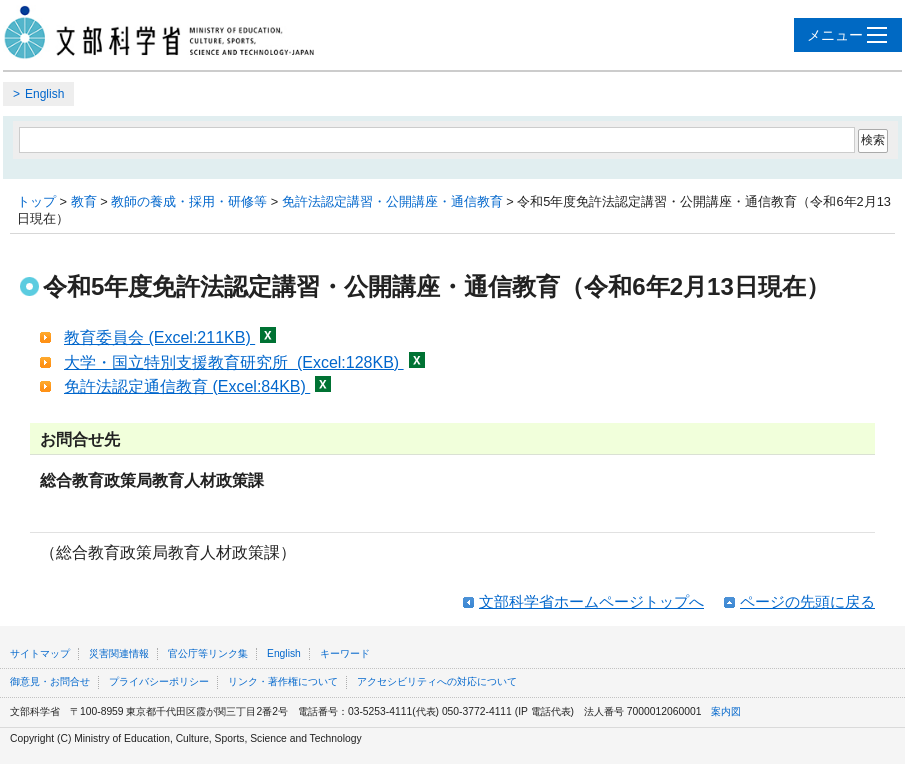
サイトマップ (40, 653)
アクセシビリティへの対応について (437, 681)
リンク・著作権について (283, 681)
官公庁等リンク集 (208, 653)
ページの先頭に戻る (807, 601)
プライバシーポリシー (159, 681)
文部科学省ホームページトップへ (591, 601)
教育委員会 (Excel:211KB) (170, 337)
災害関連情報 (119, 653)
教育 (84, 201)
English (44, 94)
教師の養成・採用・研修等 (189, 201)
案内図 (726, 711)
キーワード (345, 653)
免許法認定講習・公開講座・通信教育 (392, 201)
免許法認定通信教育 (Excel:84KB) (197, 386)
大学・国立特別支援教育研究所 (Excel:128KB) (244, 362)
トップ (36, 201)
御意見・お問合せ (50, 681)
